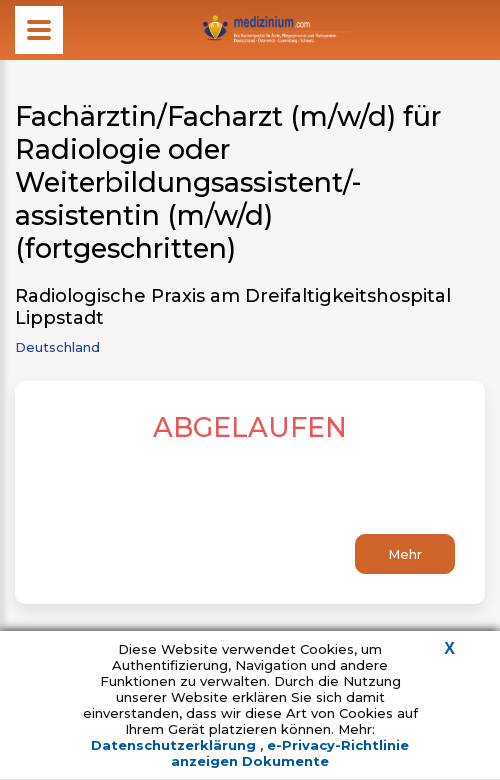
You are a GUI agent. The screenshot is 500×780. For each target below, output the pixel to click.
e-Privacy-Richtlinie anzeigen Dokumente (290, 753)
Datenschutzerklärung (175, 745)
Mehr (405, 554)
